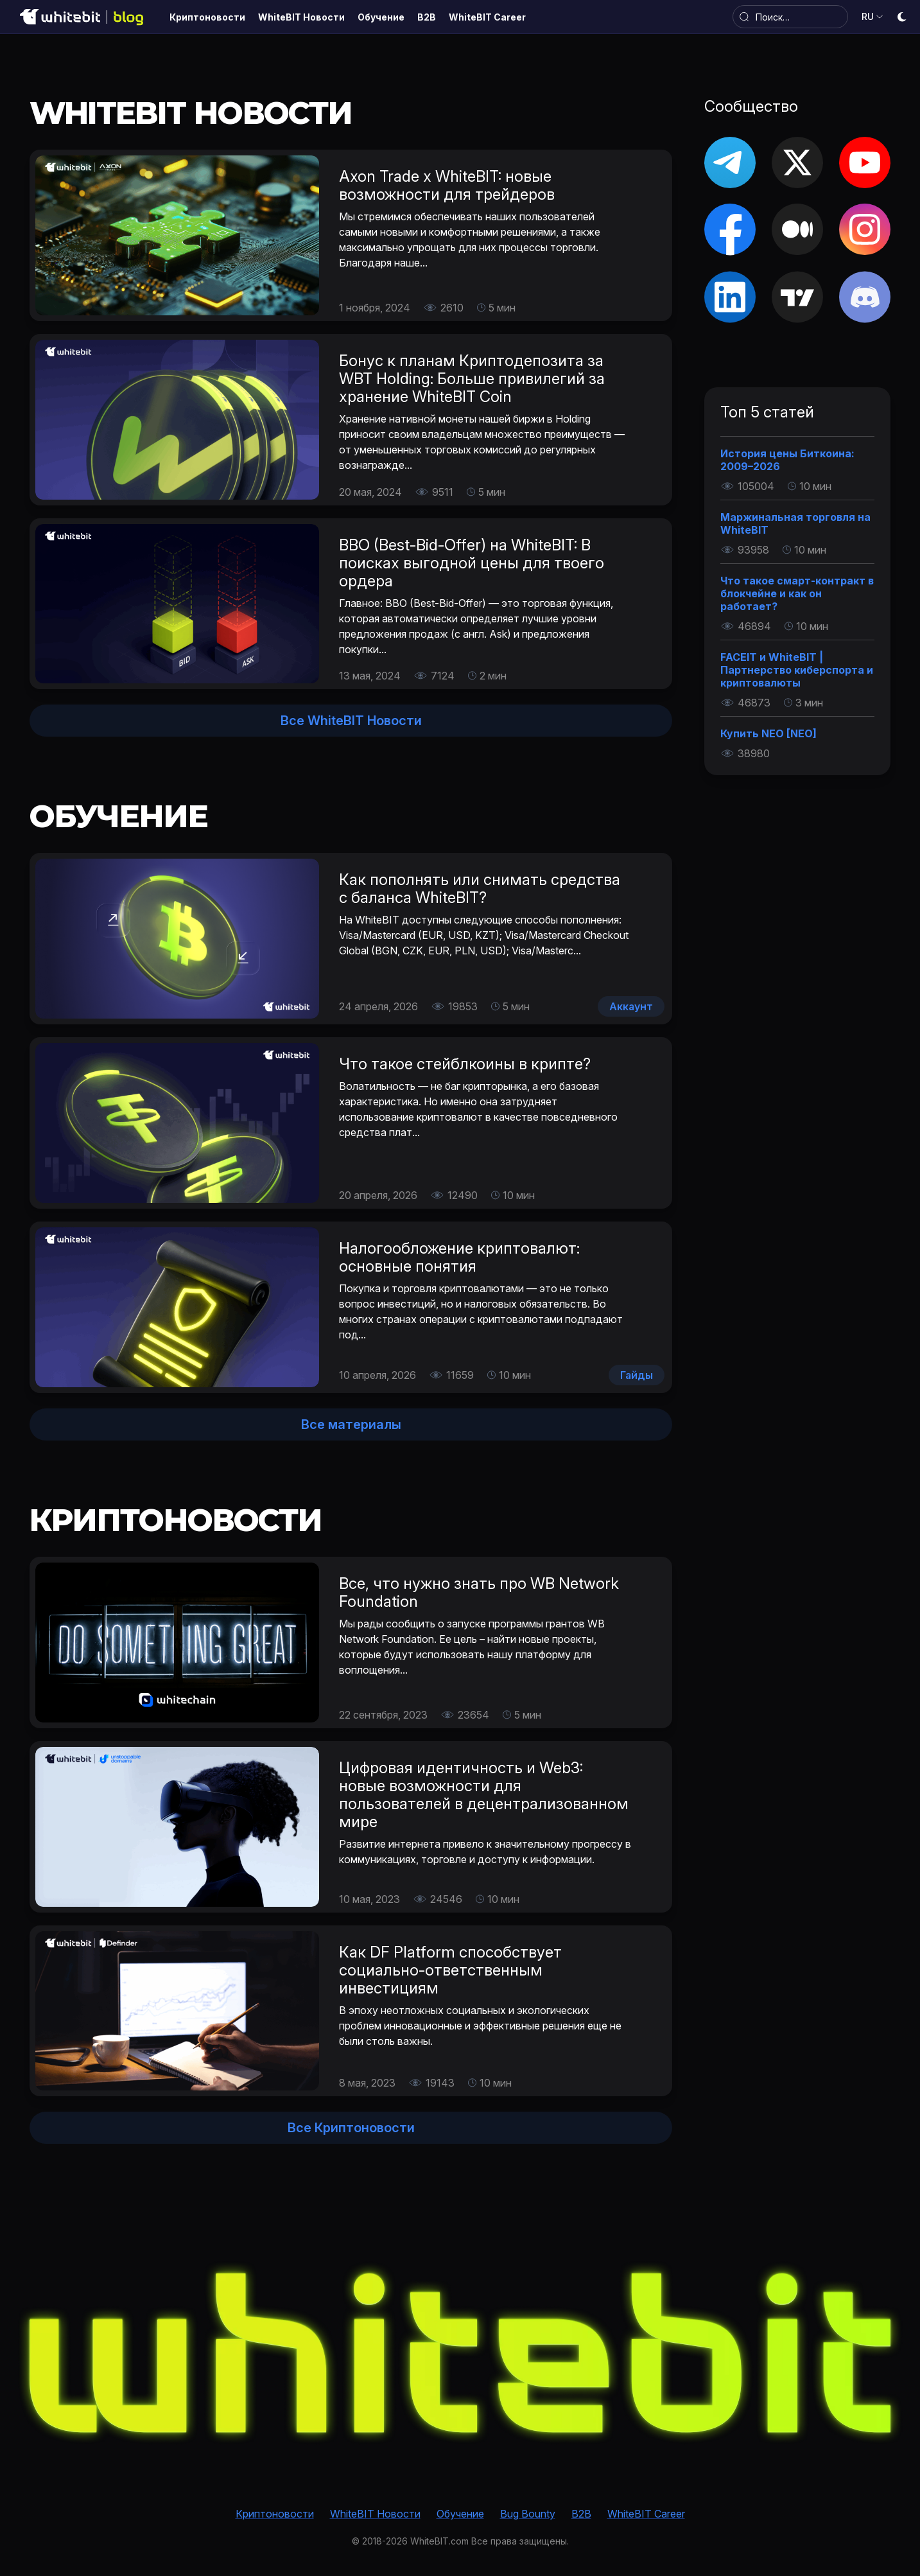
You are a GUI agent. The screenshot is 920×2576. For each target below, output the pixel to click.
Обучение (460, 2513)
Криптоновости (275, 2513)
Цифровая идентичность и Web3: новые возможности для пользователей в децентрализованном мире (484, 1794)
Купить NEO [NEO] (768, 733)
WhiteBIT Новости (375, 2513)
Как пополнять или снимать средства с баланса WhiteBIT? (479, 888)
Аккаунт (631, 1006)
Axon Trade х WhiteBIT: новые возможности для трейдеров (447, 185)
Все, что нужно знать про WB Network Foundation (479, 1592)
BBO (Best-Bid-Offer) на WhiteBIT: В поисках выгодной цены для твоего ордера (471, 563)
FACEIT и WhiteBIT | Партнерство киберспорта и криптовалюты (796, 670)
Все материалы (351, 1424)
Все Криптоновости (351, 2127)
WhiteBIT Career (646, 2513)
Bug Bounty (527, 2513)
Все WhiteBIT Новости (351, 720)
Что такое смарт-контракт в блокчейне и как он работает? (797, 593)
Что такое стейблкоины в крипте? (465, 1064)
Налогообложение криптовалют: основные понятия (459, 1257)
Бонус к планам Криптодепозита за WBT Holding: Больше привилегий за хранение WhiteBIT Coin (472, 378)
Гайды (636, 1375)
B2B (581, 2513)
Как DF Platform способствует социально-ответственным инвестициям (450, 1970)
